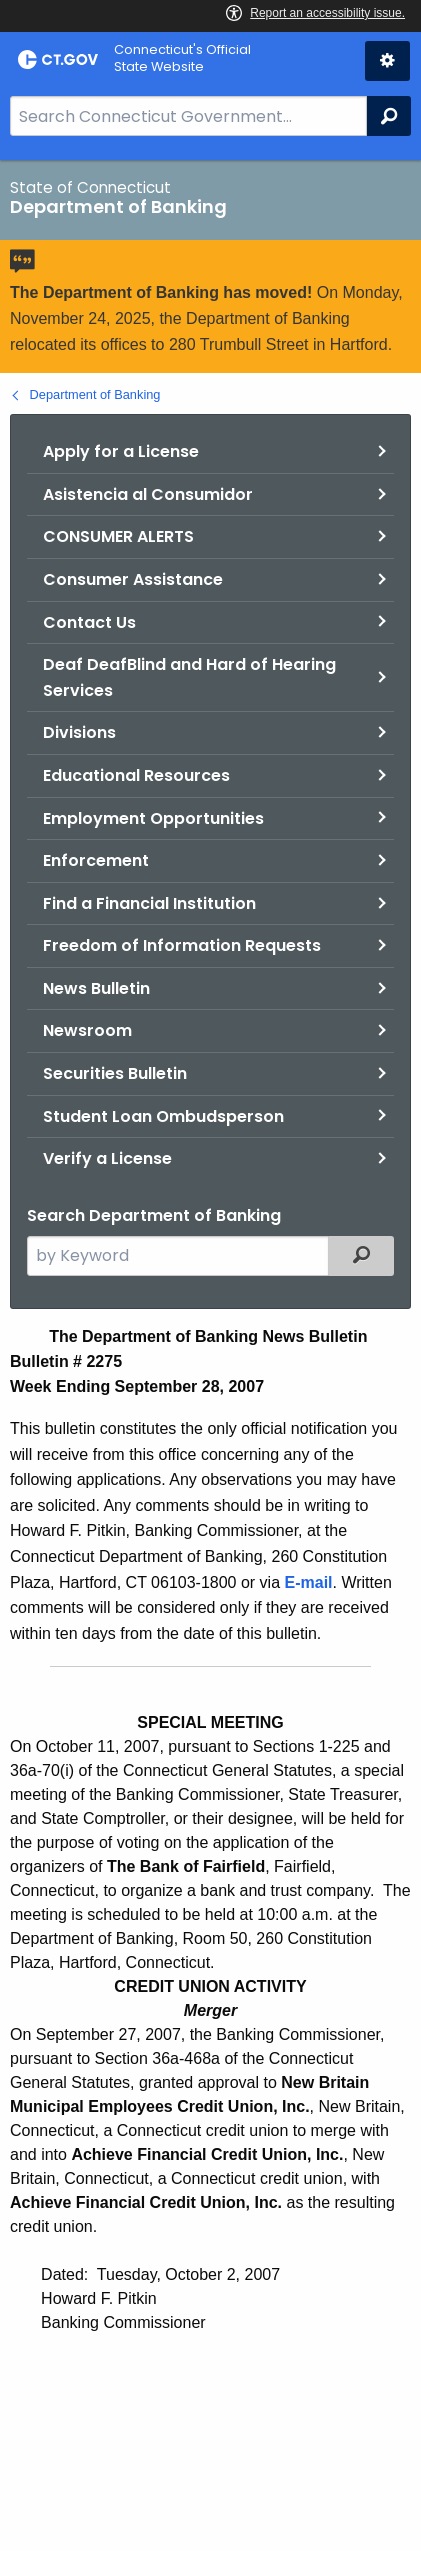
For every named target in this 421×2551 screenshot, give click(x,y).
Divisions (79, 732)
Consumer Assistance (133, 579)
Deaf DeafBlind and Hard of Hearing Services (189, 677)
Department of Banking (95, 394)
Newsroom (87, 1030)
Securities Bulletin (115, 1073)
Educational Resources (136, 775)
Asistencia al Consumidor (148, 494)
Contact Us (89, 622)
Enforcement (96, 860)
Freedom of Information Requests (182, 945)
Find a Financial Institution (149, 903)
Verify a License (107, 1158)
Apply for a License (121, 451)
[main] (210, 1355)
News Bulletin (96, 988)
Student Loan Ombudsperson (163, 1116)
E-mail (309, 1582)
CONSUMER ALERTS (118, 536)
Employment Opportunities (153, 818)
